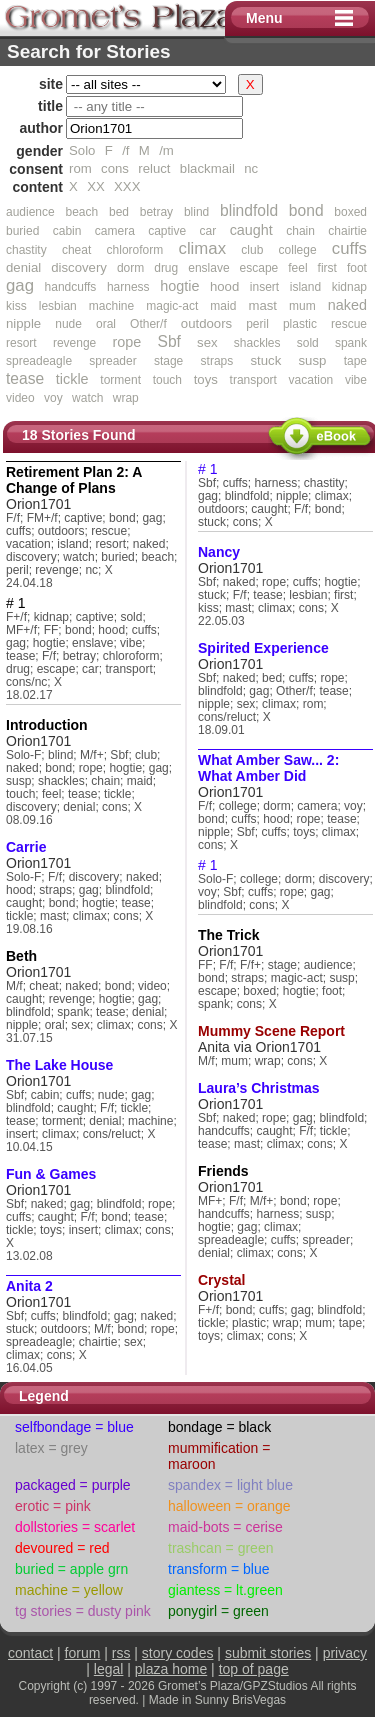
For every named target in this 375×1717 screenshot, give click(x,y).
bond (306, 210)
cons (115, 168)
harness (128, 287)
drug (166, 268)
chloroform (135, 250)
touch (167, 380)
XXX (127, 186)
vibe (356, 380)
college (298, 250)
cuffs (349, 248)
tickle (72, 379)
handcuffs (71, 287)
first (327, 268)
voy (53, 398)
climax (202, 248)
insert (264, 287)
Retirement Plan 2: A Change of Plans (74, 480)
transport (253, 380)
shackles (257, 343)
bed (119, 212)
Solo (82, 150)
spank (351, 343)
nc (251, 168)
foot (357, 268)
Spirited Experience (263, 648)
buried (22, 231)
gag (20, 285)
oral (106, 324)
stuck (265, 360)
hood (224, 286)
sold (308, 343)
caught (251, 230)
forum (83, 1653)
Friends (223, 1171)
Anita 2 (29, 1286)
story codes (178, 1653)
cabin (67, 231)
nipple (23, 323)
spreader (112, 361)
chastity (26, 250)
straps (217, 361)
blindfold (249, 210)
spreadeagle (39, 361)
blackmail (207, 168)
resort (21, 343)
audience (30, 212)
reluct (154, 168)
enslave (208, 268)
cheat (76, 250)
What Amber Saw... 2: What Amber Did (268, 768)
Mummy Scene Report (271, 1031)
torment (120, 380)
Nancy (219, 552)
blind (196, 212)
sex (207, 342)
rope (126, 342)
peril (257, 324)
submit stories (268, 1653)
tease (25, 378)
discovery (79, 267)
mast (262, 305)
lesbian (58, 306)
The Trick (228, 935)
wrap (126, 398)
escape (259, 268)
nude (68, 324)
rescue (349, 324)
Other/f (148, 324)
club (252, 250)
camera (115, 231)
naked (347, 305)
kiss (16, 306)
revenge (74, 343)
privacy (345, 1653)
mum (302, 306)
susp (313, 360)
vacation (311, 380)
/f (125, 150)
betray (156, 212)
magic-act (172, 306)
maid (223, 306)
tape (355, 361)
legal (109, 1669)
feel (297, 268)
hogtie (179, 286)
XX (96, 186)
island (305, 287)
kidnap (349, 287)
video (20, 398)
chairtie (347, 231)
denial (23, 267)
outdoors (206, 323)
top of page (254, 1669)
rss (121, 1653)
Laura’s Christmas (259, 1088)
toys (206, 379)
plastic (300, 324)
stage (168, 361)
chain (300, 231)
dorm (130, 268)
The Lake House (59, 1065)
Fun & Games (51, 1174)
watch (87, 398)
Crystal (221, 1280)
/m (166, 150)
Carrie (26, 847)
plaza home (171, 1669)
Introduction (47, 725)
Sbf (168, 341)
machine (111, 306)
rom (80, 168)
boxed (350, 212)
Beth (21, 956)
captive (167, 231)
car (208, 231)
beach (81, 212)
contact (30, 1653)
